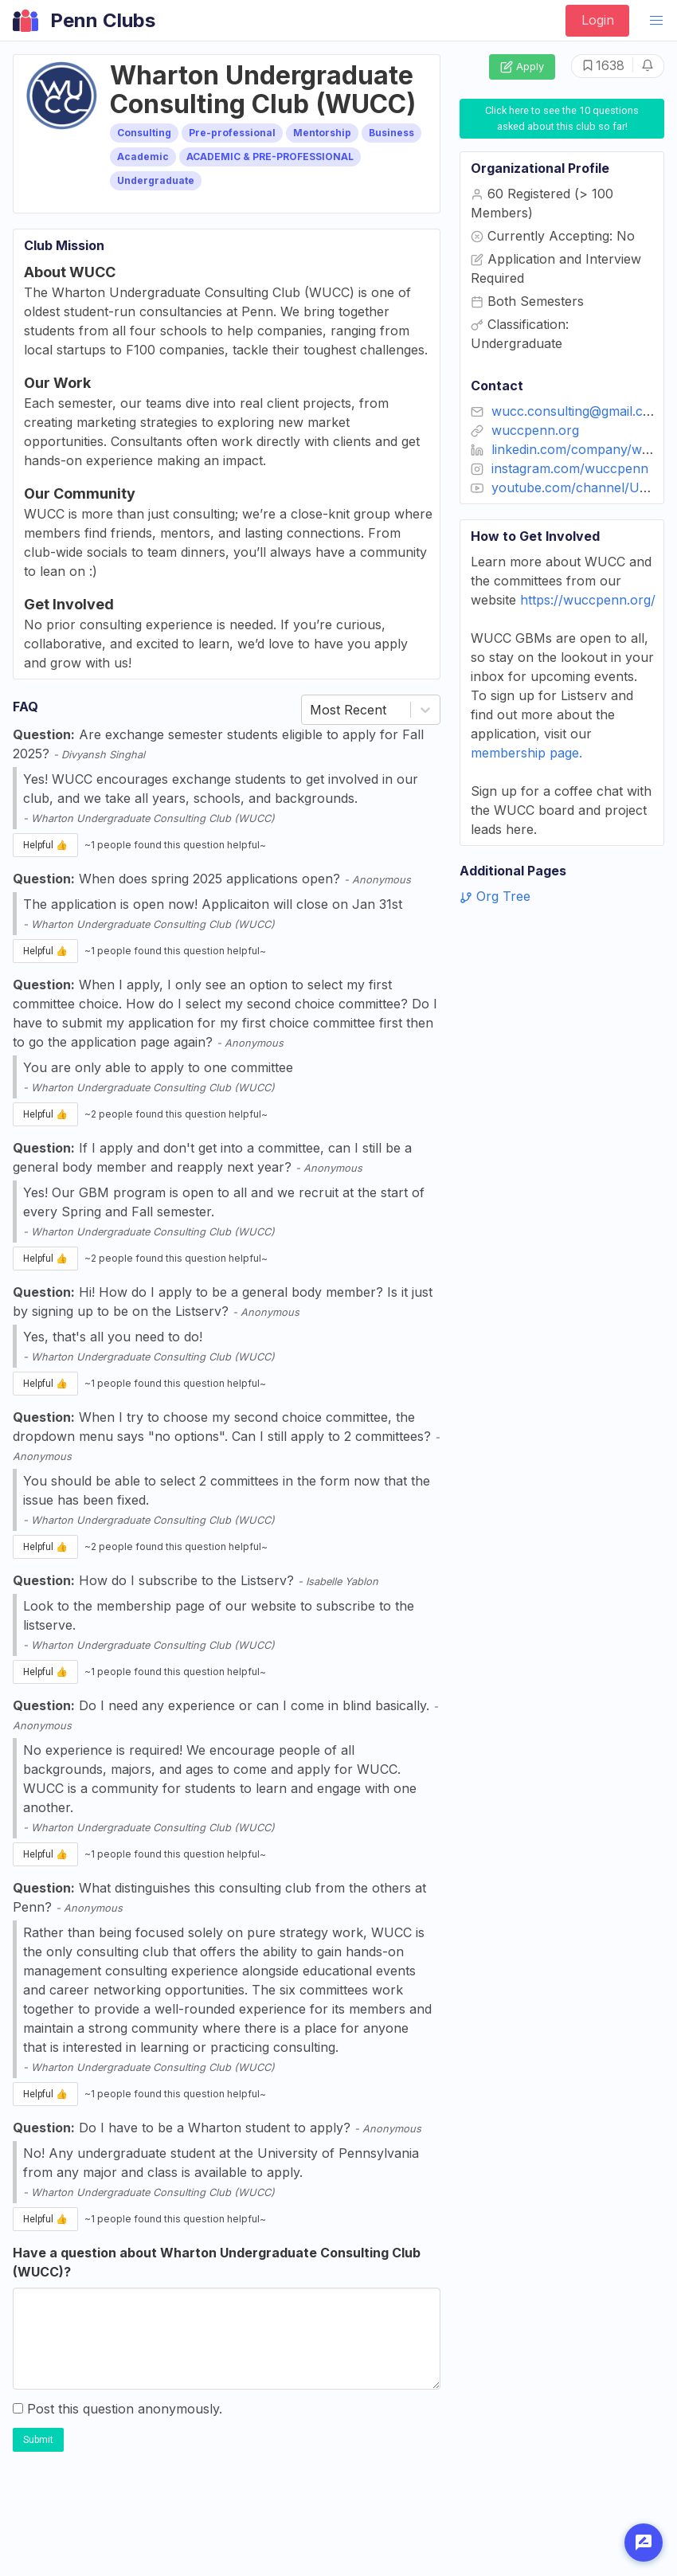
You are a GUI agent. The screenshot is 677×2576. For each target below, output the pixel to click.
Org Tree (495, 896)
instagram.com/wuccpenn (569, 468)
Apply (522, 67)
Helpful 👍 (45, 845)
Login (597, 20)
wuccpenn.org (535, 430)
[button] (656, 20)
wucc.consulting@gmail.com (576, 411)
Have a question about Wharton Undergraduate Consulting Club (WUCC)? (217, 2262)
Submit (38, 2439)
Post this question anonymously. (117, 2409)
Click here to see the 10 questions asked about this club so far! (563, 117)
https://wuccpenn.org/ (587, 600)
